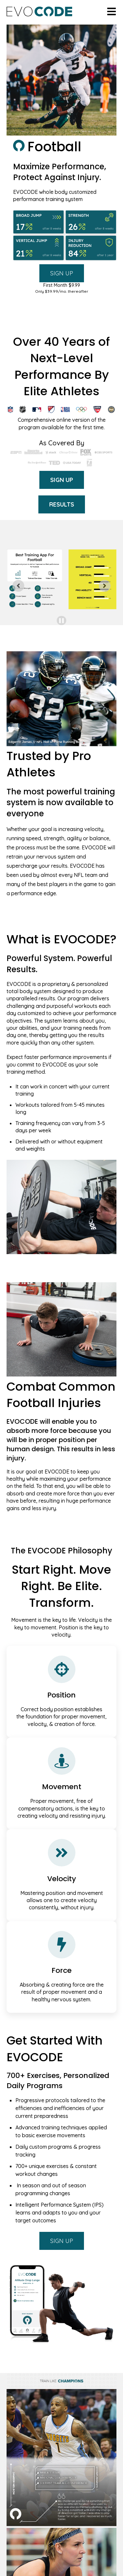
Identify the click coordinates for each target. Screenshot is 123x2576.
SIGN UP (61, 273)
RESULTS (61, 504)
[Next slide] (105, 586)
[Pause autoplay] (61, 620)
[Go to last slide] (18, 586)
